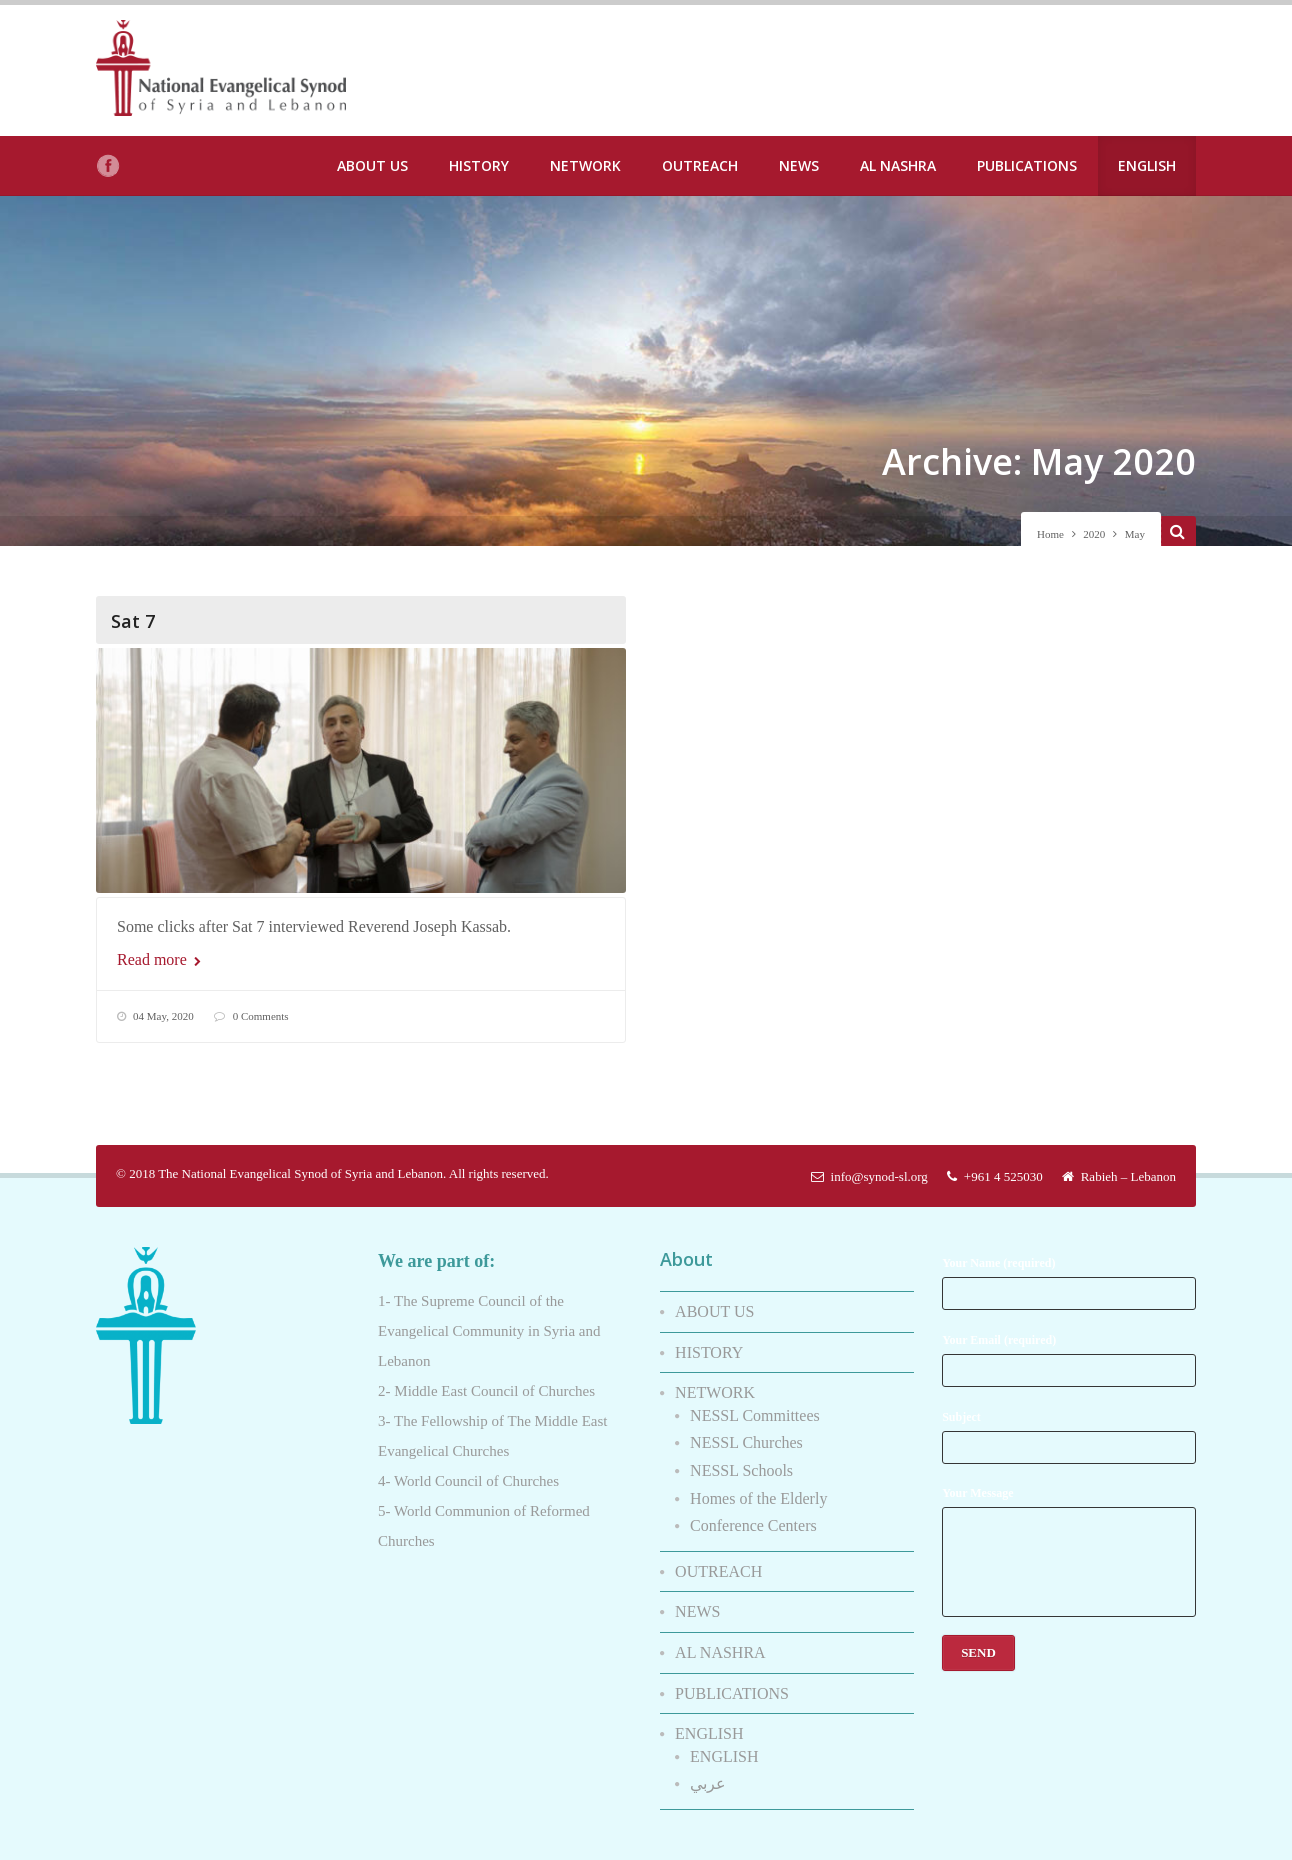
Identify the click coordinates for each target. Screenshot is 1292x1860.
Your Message (1069, 1541)
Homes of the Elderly (758, 1487)
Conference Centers (753, 1515)
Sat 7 (133, 621)
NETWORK (585, 165)
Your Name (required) (1069, 1273)
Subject (1069, 1426)
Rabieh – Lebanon (1119, 1166)
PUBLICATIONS (1027, 165)
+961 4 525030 (995, 1166)
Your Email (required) (1069, 1350)
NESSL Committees (755, 1405)
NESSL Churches (746, 1432)
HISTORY (479, 165)
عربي (708, 1773)
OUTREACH (700, 165)
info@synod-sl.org (869, 1166)
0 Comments (261, 1016)
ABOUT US (372, 165)
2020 (1094, 534)
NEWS (799, 165)
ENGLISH (1147, 165)
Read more (159, 959)
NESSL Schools (741, 1460)
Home (1050, 534)
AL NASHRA (898, 165)
